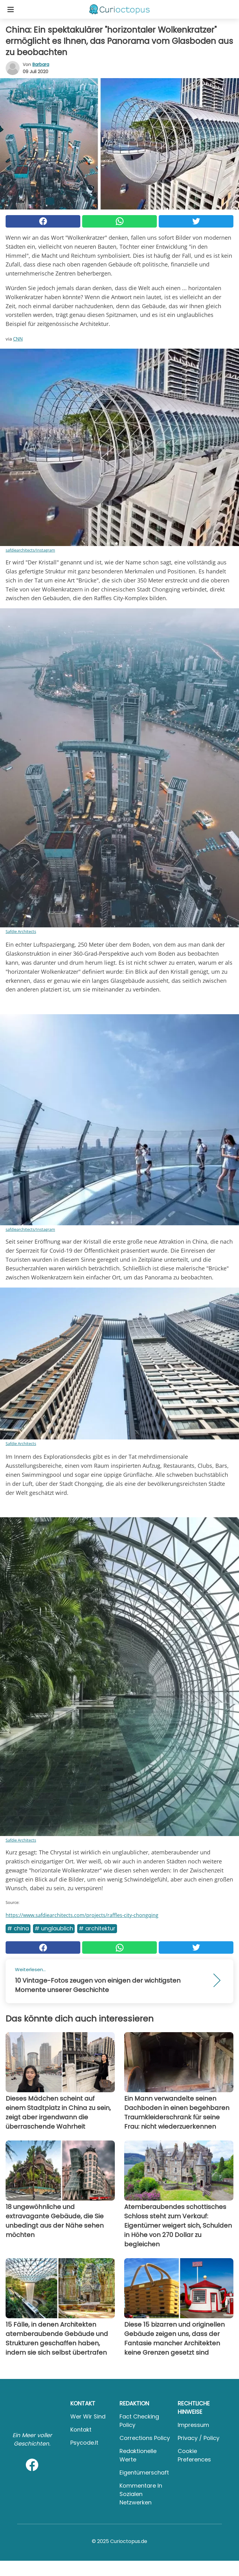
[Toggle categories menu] (11, 9)
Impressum (193, 2425)
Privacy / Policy (198, 2438)
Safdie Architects (21, 931)
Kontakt (80, 2429)
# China (18, 1928)
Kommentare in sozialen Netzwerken (141, 2494)
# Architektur (97, 1928)
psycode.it (84, 2442)
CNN (18, 339)
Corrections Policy (145, 2438)
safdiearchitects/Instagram (30, 550)
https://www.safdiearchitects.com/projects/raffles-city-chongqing (82, 1915)
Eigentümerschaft (144, 2472)
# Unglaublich (54, 1928)
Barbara (40, 64)
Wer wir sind (87, 2416)
